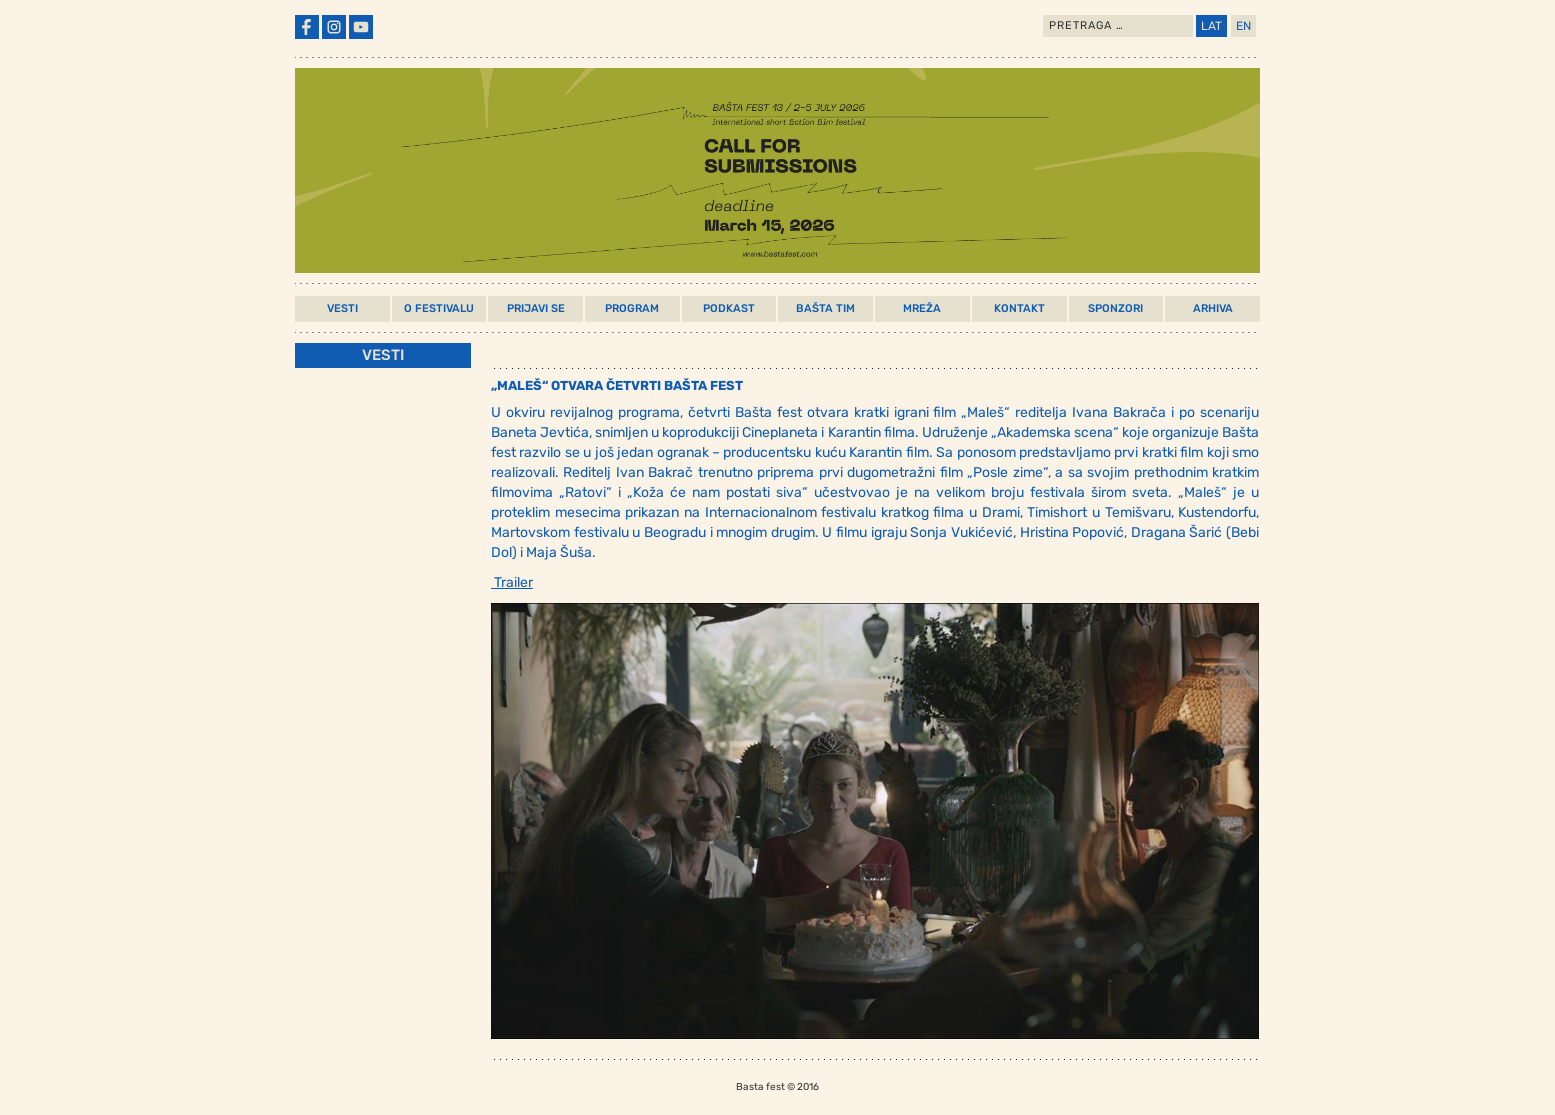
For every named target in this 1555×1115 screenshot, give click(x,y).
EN (1243, 26)
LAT (1211, 26)
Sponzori (1115, 308)
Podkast (729, 308)
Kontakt (1019, 308)
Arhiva (1213, 308)
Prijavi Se (536, 308)
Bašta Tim (825, 308)
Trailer (512, 582)
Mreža (922, 308)
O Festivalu (439, 308)
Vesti (342, 308)
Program (632, 308)
